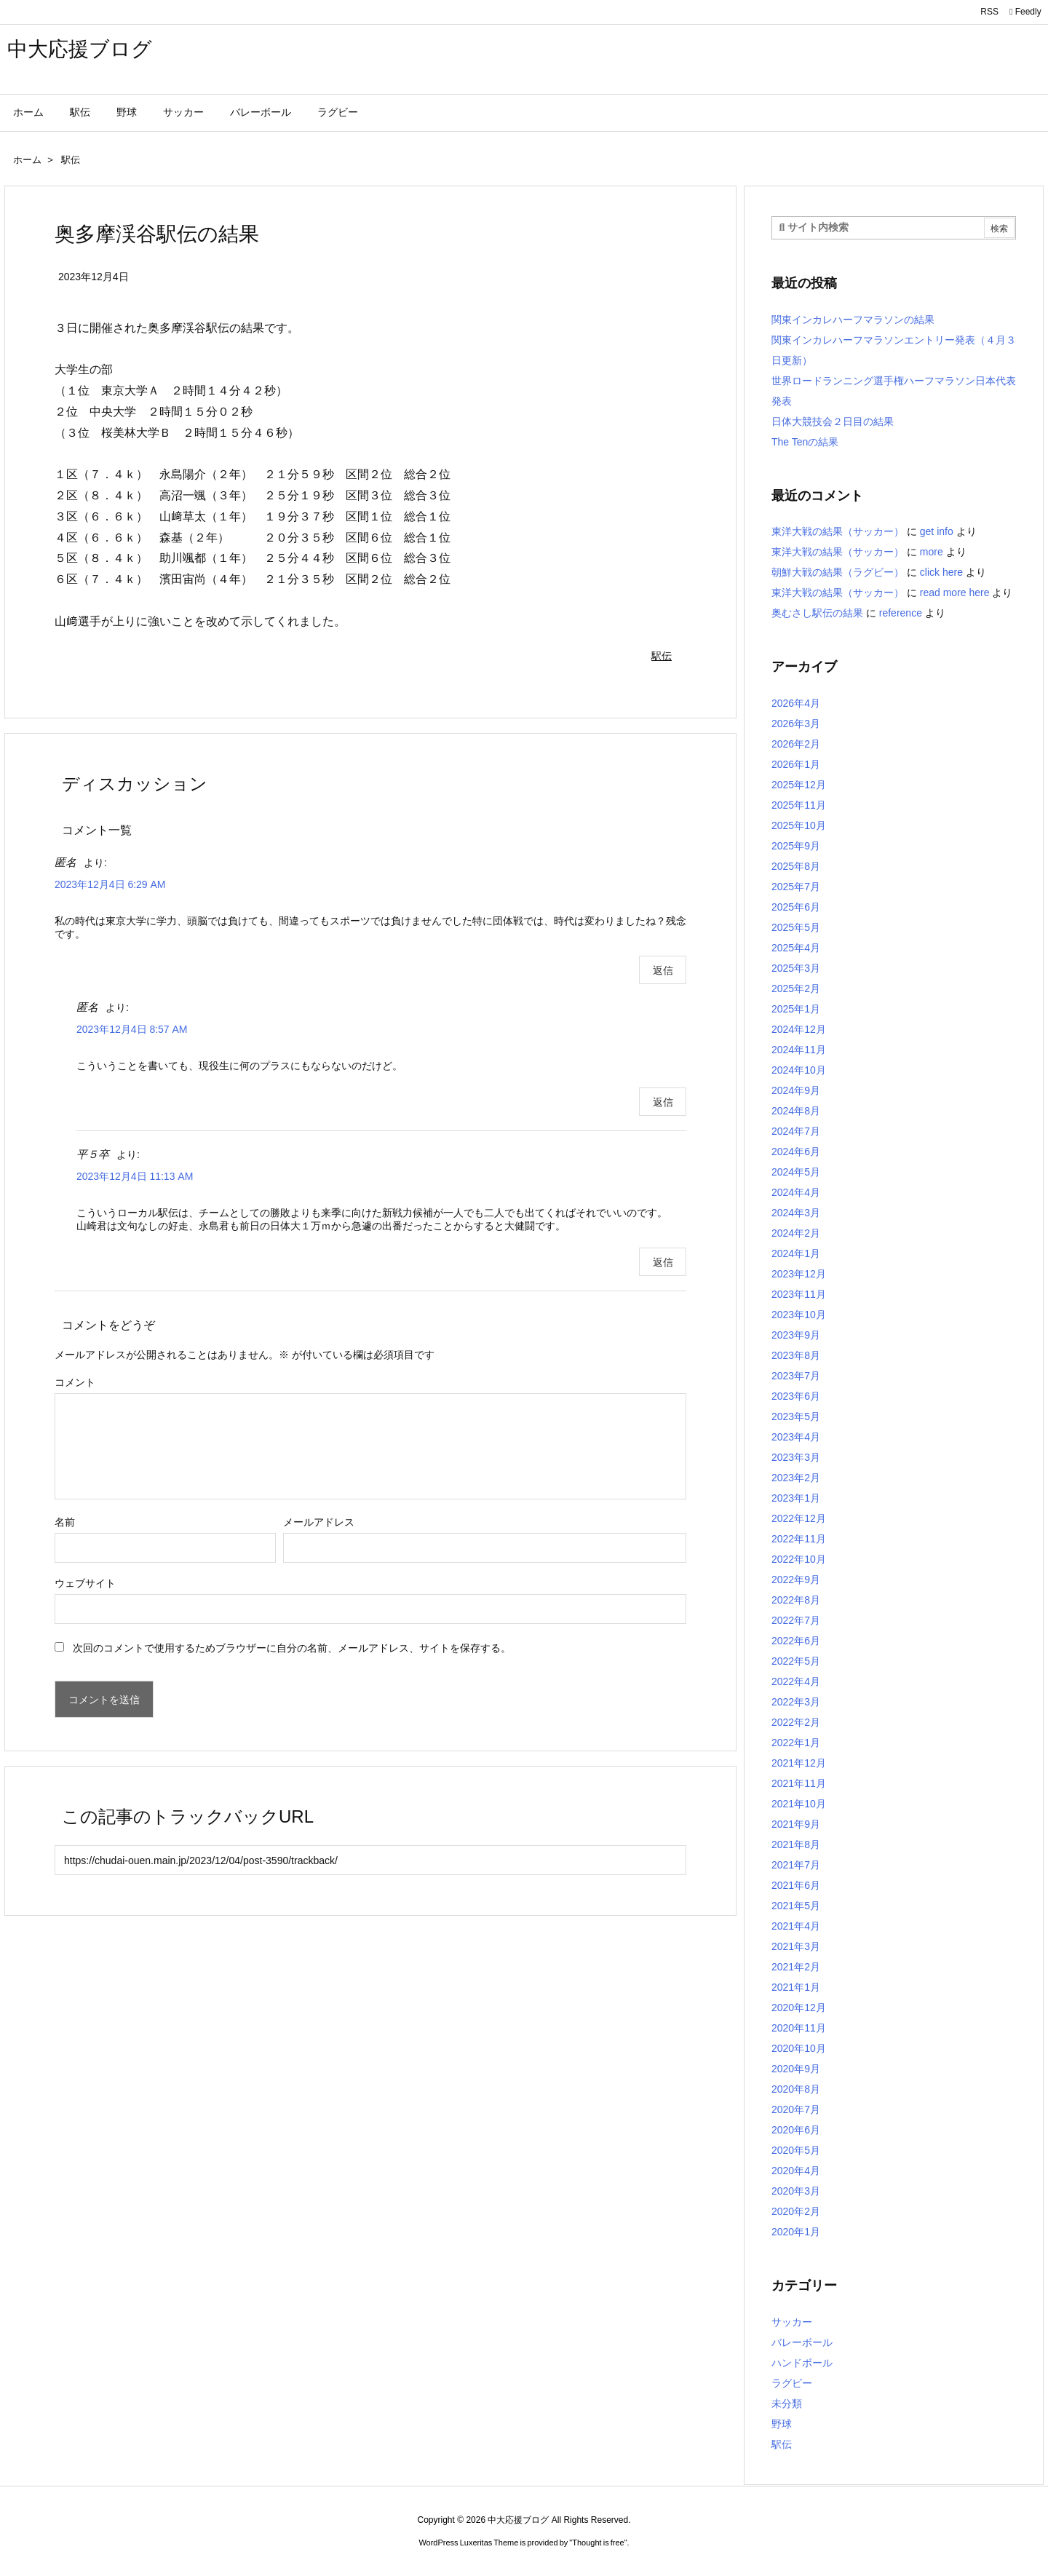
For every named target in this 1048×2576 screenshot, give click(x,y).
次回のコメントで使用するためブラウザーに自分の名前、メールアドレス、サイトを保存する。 (292, 1648)
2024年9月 (795, 1090)
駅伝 (70, 159)
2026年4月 (795, 703)
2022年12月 (798, 1518)
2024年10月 (798, 1070)
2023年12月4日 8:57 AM (132, 1029)
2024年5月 (795, 1172)
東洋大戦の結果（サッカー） (837, 531)
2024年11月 (798, 1049)
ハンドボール (802, 2363)
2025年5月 (795, 927)
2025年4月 (795, 948)
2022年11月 (798, 1539)
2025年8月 (795, 866)
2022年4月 (795, 1681)
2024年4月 (795, 1192)
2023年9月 (795, 1335)
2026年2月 (795, 744)
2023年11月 (798, 1294)
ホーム (27, 159)
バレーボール (802, 2342)
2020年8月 (795, 2089)
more (931, 552)
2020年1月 (795, 2232)
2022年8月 (795, 1600)
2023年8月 (795, 1355)
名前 (65, 1522)
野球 (781, 2424)
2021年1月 (795, 1987)
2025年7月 (795, 886)
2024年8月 (795, 1111)
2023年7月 (795, 1376)
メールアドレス (318, 1522)
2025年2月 (795, 988)
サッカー (791, 2322)
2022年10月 (798, 1559)
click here (941, 572)
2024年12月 (798, 1029)
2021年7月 (795, 1865)
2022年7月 (795, 1620)
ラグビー (791, 2383)
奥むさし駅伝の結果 (817, 613)
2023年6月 (795, 1396)
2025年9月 (795, 846)
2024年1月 (795, 1253)
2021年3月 (795, 1946)
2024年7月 (795, 1131)
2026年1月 (795, 764)
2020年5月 (795, 2150)
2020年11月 (798, 2028)
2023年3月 (795, 1457)
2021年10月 (798, 1804)
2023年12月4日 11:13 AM (134, 1176)
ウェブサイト (85, 1583)
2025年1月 (795, 1009)
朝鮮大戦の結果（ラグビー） (837, 572)
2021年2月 (795, 1967)
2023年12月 (798, 1274)
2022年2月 (795, 1722)
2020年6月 (795, 2130)
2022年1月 (795, 1742)
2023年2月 (795, 1477)
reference (900, 613)
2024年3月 (795, 1212)
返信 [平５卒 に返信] (663, 1262)
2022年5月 (795, 1661)
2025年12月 (798, 784)
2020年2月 (795, 2211)
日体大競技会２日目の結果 (832, 421)
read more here (955, 592)
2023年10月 (798, 1314)
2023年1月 (795, 1498)
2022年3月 (795, 1702)
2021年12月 (798, 1763)
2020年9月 (795, 2068)
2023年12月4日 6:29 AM (110, 884)
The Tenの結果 (804, 442)
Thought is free (598, 2542)
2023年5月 (795, 1416)
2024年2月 (795, 1233)
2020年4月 (795, 2170)
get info (936, 531)
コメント (75, 1382)
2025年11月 (798, 805)
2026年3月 (795, 723)
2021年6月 (795, 1885)
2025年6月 (795, 907)
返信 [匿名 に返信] (663, 970)
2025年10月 (798, 825)
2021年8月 (795, 1844)
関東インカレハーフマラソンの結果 (852, 319)
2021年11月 (798, 1783)
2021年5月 (795, 1905)
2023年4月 (795, 1437)
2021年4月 (795, 1926)
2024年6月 (795, 1151)
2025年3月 (795, 968)
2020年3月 (795, 2191)
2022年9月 (795, 1579)
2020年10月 (798, 2048)
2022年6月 (795, 1640)
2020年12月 (798, 2007)
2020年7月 (795, 2109)
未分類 (786, 2403)
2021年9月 (795, 1824)
